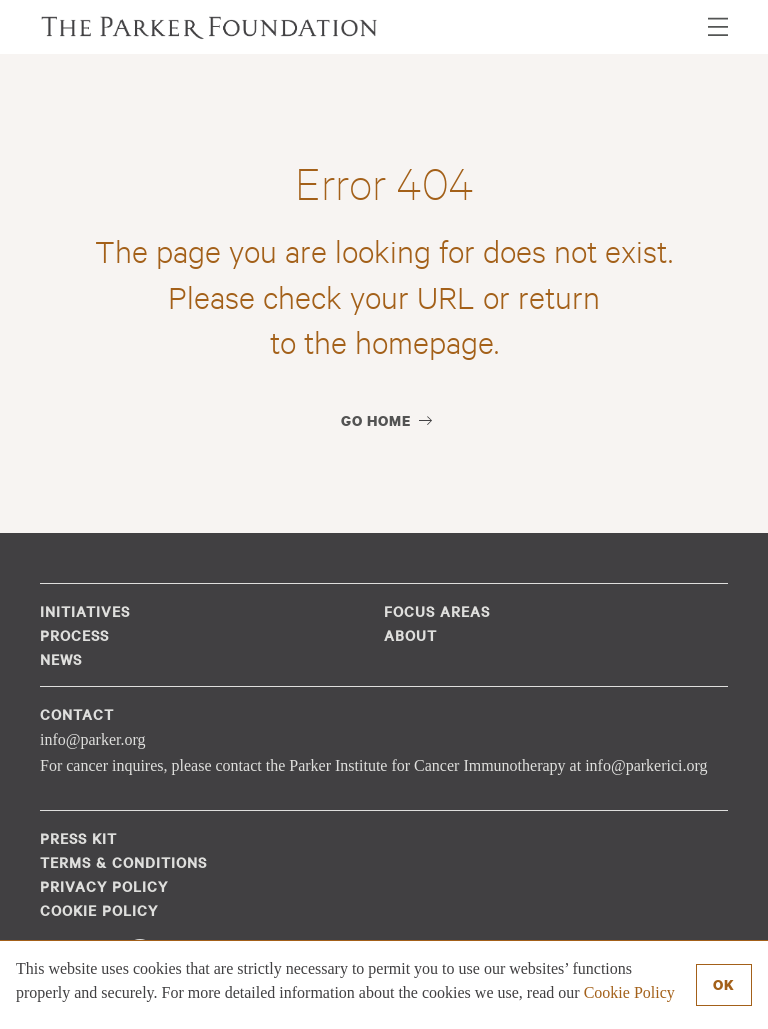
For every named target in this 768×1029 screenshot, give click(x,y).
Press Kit (78, 838)
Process (74, 635)
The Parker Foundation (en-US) (210, 27)
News (61, 659)
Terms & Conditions (123, 862)
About (410, 635)
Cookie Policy (629, 992)
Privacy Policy (104, 886)
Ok (724, 984)
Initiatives (85, 611)
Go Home (376, 420)
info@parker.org (93, 739)
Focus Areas (437, 611)
